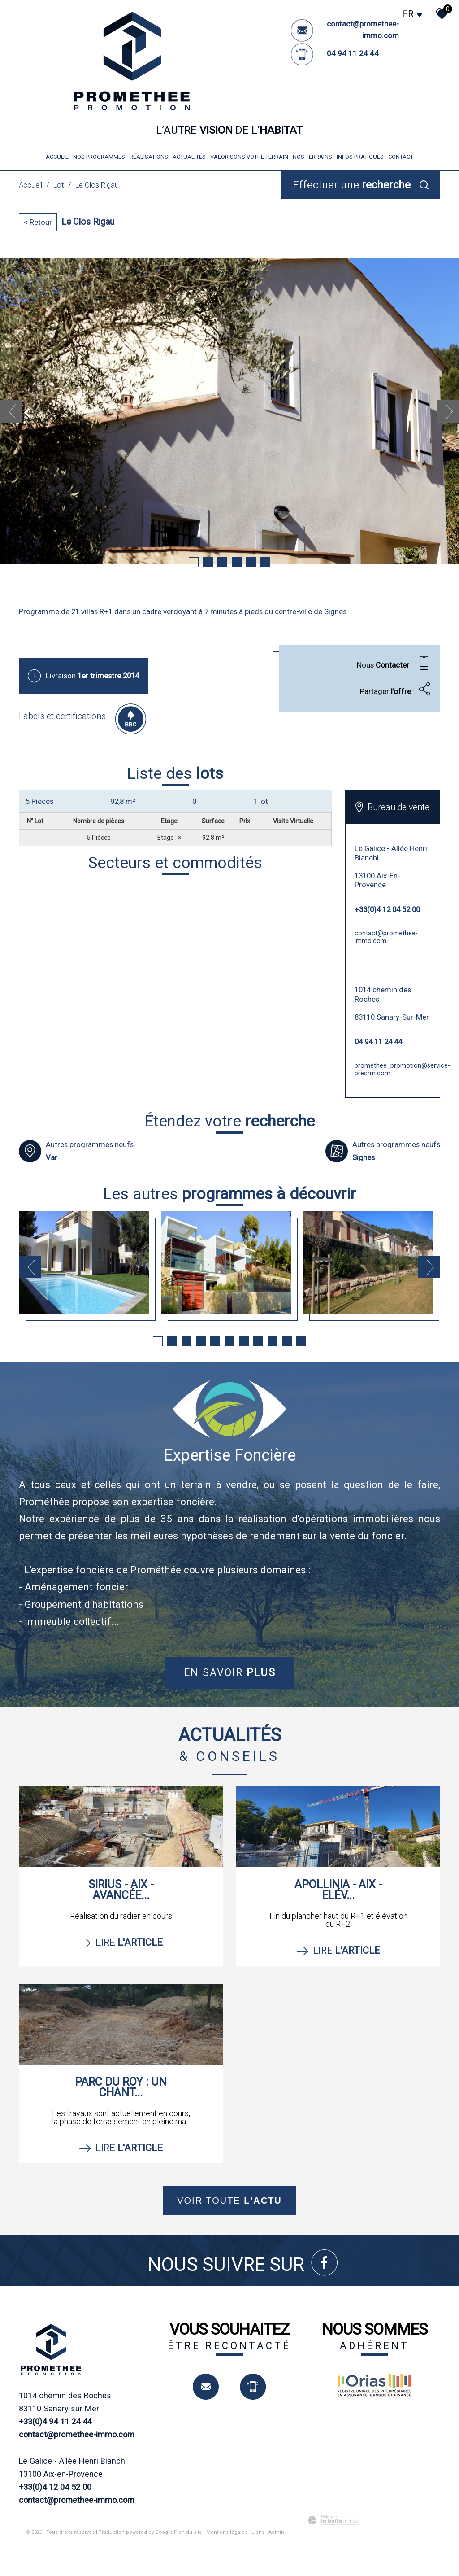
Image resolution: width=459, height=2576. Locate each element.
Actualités (189, 156)
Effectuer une (352, 185)
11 (301, 1341)
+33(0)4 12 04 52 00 (387, 908)
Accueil (57, 156)
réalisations (149, 156)
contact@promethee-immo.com (386, 936)
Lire (121, 1942)
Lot (58, 184)
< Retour (38, 221)
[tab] (175, 801)
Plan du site (188, 2532)
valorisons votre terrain (249, 156)
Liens (257, 2532)
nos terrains (312, 156)
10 (287, 1341)
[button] (175, 801)
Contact (400, 156)
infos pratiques (360, 156)
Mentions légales (226, 2532)
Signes (363, 1157)
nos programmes (99, 156)
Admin (276, 2532)
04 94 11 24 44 (353, 53)
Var (51, 1157)
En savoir (230, 1672)
